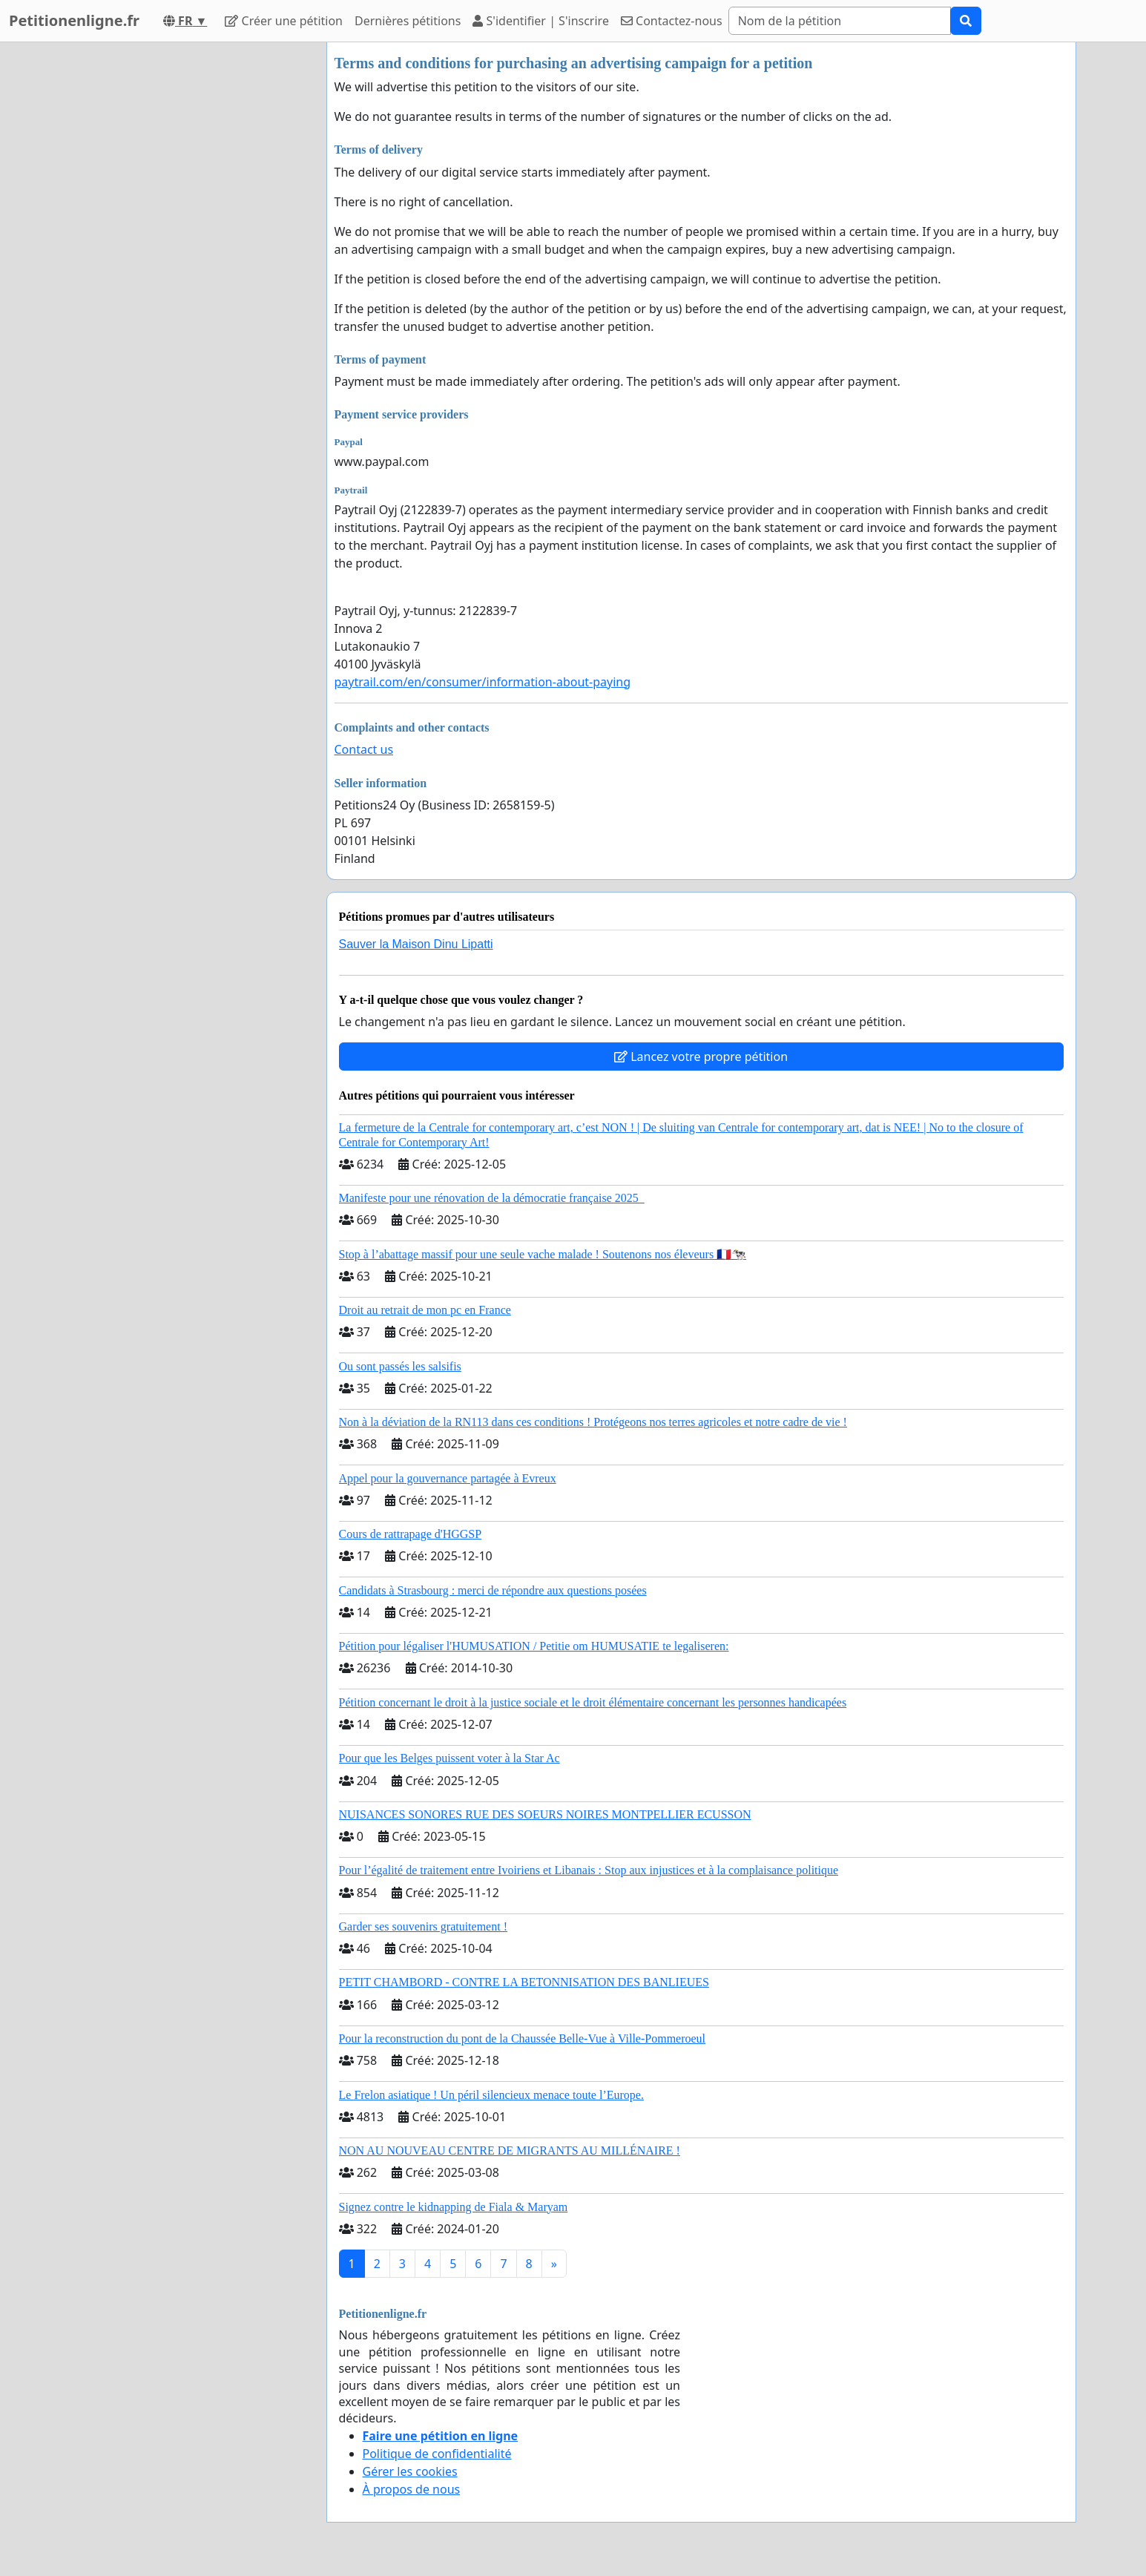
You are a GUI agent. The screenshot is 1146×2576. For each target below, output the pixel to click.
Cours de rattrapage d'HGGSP (410, 1534)
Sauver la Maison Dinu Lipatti (416, 944)
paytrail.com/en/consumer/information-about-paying (483, 682)
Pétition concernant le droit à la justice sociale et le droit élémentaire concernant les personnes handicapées (593, 1702)
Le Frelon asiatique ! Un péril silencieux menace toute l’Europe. (491, 2095)
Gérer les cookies (410, 2471)
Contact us (364, 749)
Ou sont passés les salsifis (400, 1366)
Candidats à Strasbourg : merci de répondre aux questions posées (493, 1590)
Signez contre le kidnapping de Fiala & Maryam (453, 2207)
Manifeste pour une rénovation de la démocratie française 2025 (492, 1198)
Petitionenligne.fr (74, 20)
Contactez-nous (671, 21)
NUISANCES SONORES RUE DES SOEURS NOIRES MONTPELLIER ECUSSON (545, 1814)
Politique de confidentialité (437, 2453)
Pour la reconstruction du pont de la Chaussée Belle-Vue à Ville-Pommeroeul (522, 2038)
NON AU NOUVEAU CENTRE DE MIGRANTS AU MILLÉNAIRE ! (509, 2150)
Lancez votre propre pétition (701, 1056)
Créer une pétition (284, 21)
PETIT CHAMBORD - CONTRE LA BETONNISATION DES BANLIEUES (524, 1982)
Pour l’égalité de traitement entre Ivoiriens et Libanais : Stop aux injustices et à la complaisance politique (589, 1870)
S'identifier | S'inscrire (540, 21)
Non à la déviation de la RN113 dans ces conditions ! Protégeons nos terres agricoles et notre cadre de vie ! (593, 1422)
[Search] (839, 21)
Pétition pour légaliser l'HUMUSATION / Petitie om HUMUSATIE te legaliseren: (534, 1646)
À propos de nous (412, 2489)
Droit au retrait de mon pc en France (425, 1310)
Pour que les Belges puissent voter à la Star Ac (449, 1758)
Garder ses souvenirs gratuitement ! (423, 1926)
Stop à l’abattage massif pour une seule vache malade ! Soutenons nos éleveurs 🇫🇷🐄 (543, 1254)
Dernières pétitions (408, 21)
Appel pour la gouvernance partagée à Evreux (447, 1478)
